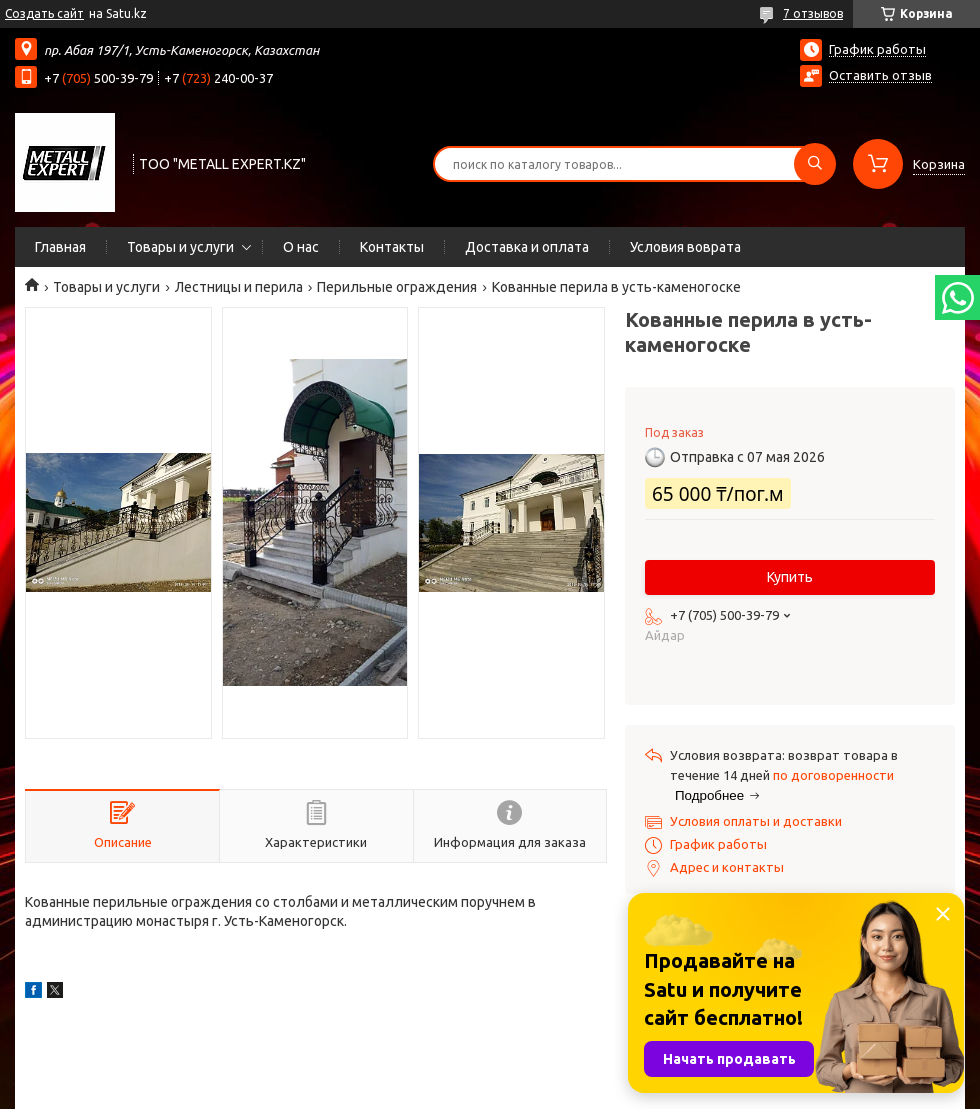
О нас (301, 247)
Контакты (392, 247)
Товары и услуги (180, 247)
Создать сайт (44, 13)
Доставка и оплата (527, 247)
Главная (60, 247)
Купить (790, 577)
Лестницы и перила (239, 287)
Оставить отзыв (880, 75)
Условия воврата (685, 247)
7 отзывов (813, 13)
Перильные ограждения (397, 287)
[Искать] (815, 164)
